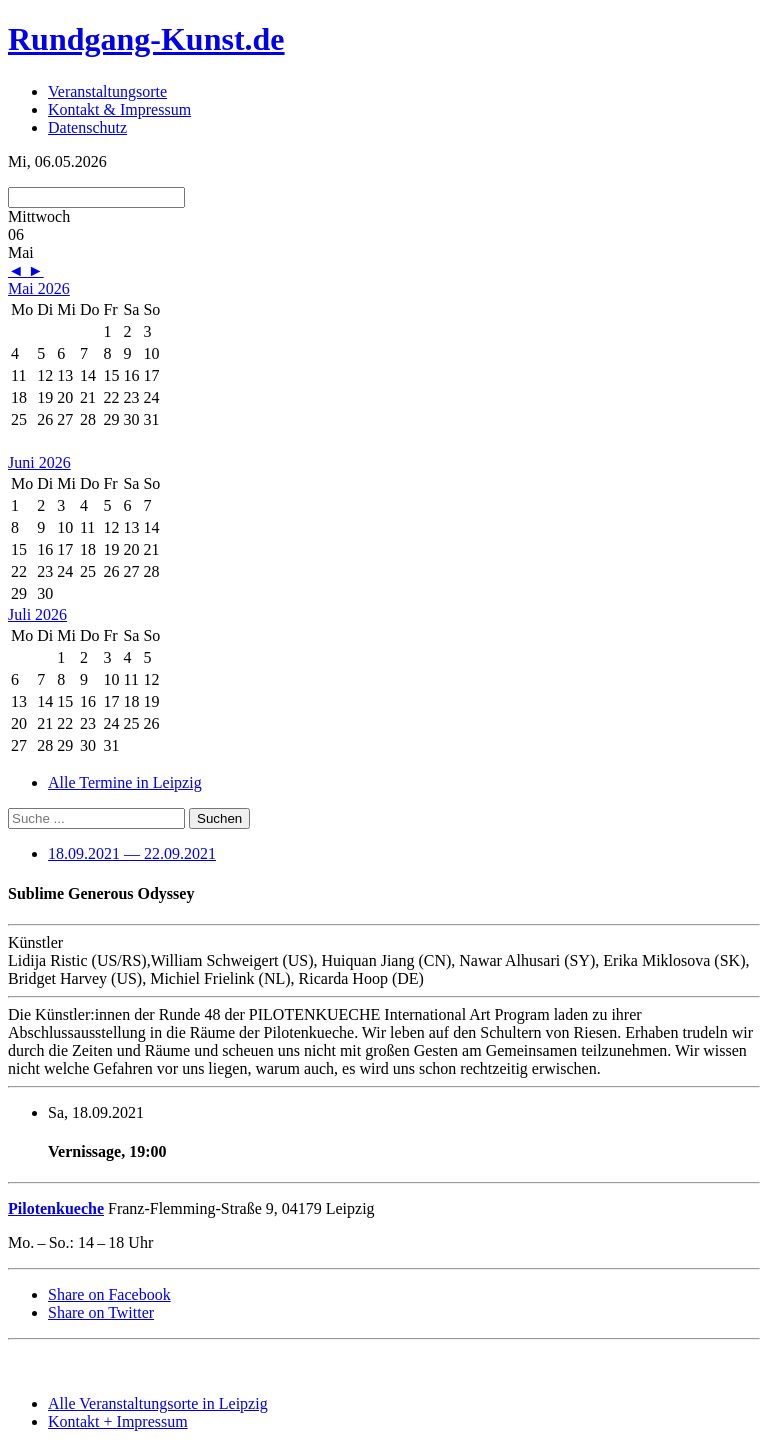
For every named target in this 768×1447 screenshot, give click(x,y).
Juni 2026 (39, 462)
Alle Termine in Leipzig (125, 782)
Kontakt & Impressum (119, 109)
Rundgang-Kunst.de (146, 39)
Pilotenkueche (56, 1208)
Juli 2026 (37, 614)
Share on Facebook (109, 1294)
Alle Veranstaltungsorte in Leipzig (158, 1403)
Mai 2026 (39, 288)
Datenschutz (87, 127)
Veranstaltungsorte (107, 91)
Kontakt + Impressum (118, 1421)
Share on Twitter (101, 1312)
